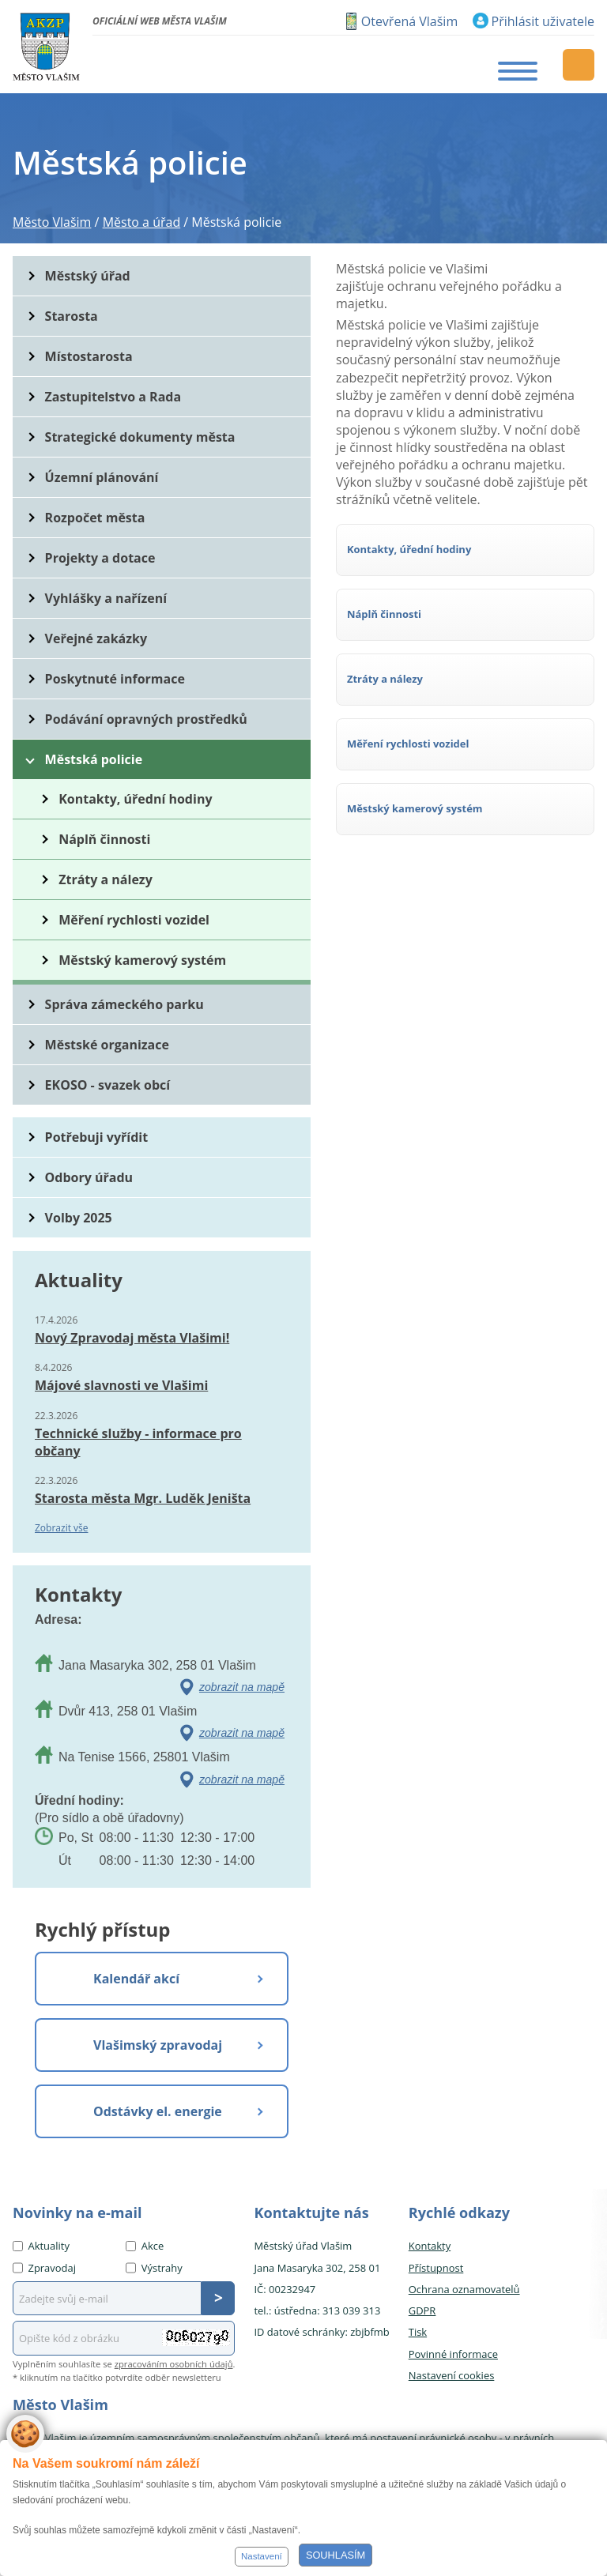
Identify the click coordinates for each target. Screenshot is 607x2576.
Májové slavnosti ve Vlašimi (121, 1385)
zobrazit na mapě (242, 1687)
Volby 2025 (78, 1217)
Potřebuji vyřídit (96, 1137)
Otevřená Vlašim (409, 21)
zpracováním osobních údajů (174, 2364)
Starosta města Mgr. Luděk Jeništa (143, 1498)
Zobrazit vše (62, 1528)
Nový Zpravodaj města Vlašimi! (132, 1337)
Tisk (418, 2332)
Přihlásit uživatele (543, 21)
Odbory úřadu (89, 1177)
